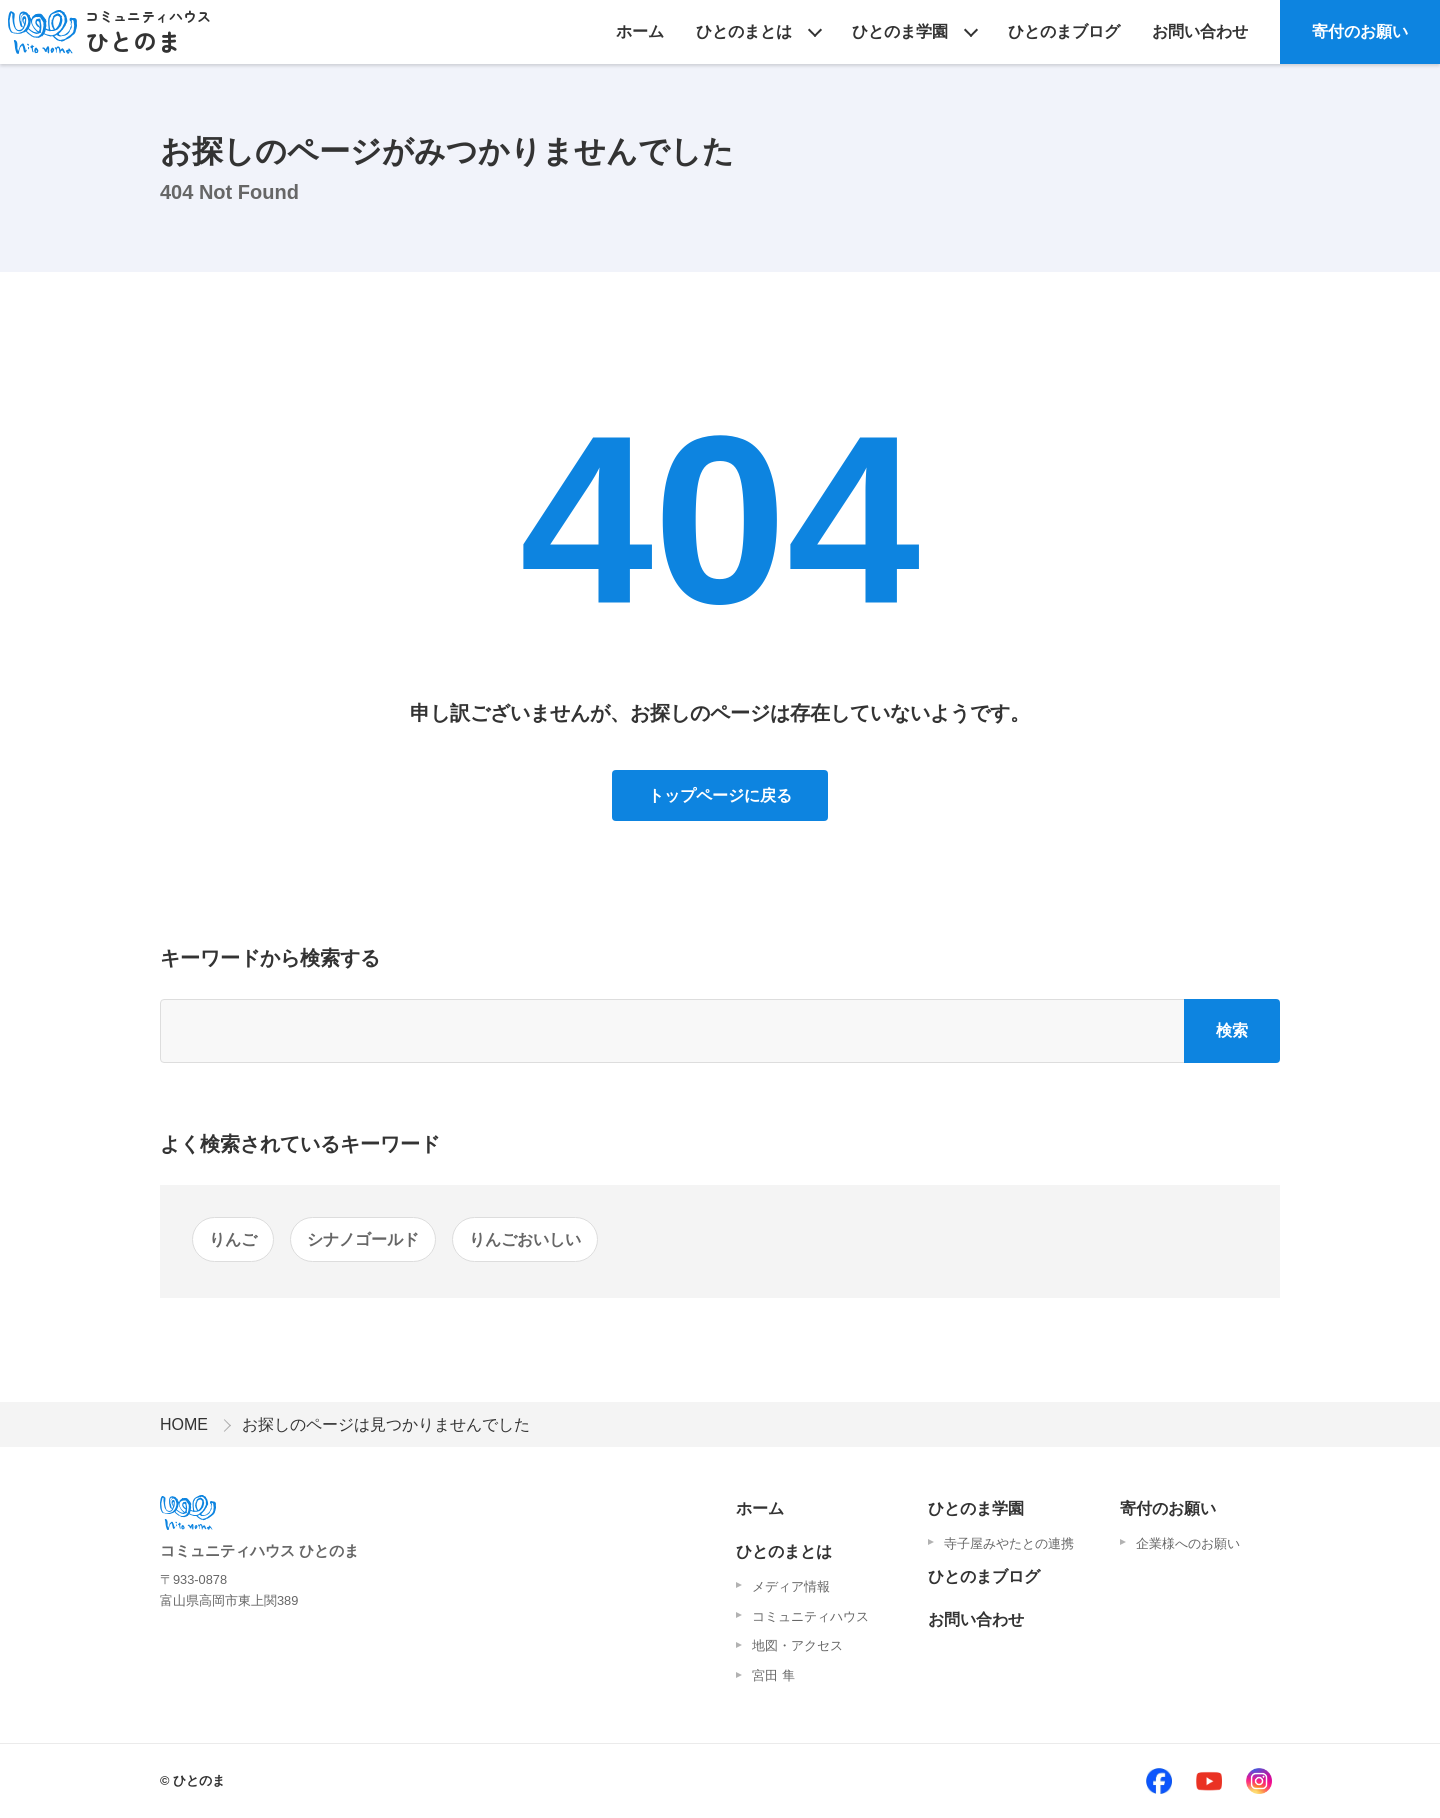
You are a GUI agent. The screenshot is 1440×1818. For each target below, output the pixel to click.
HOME (184, 1424)
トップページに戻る (720, 795)
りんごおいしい (525, 1239)
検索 (1232, 1030)
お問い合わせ (1200, 31)
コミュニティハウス (810, 1616)
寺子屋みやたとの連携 (1009, 1543)
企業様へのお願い (1188, 1543)
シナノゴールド (363, 1239)
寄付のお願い (1360, 31)
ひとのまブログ (1064, 31)
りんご (233, 1239)
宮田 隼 (773, 1675)
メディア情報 (791, 1586)
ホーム (640, 31)
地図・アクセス (797, 1645)
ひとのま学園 (900, 31)
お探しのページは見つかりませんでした (386, 1424)
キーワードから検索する (270, 958)
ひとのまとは (744, 31)
